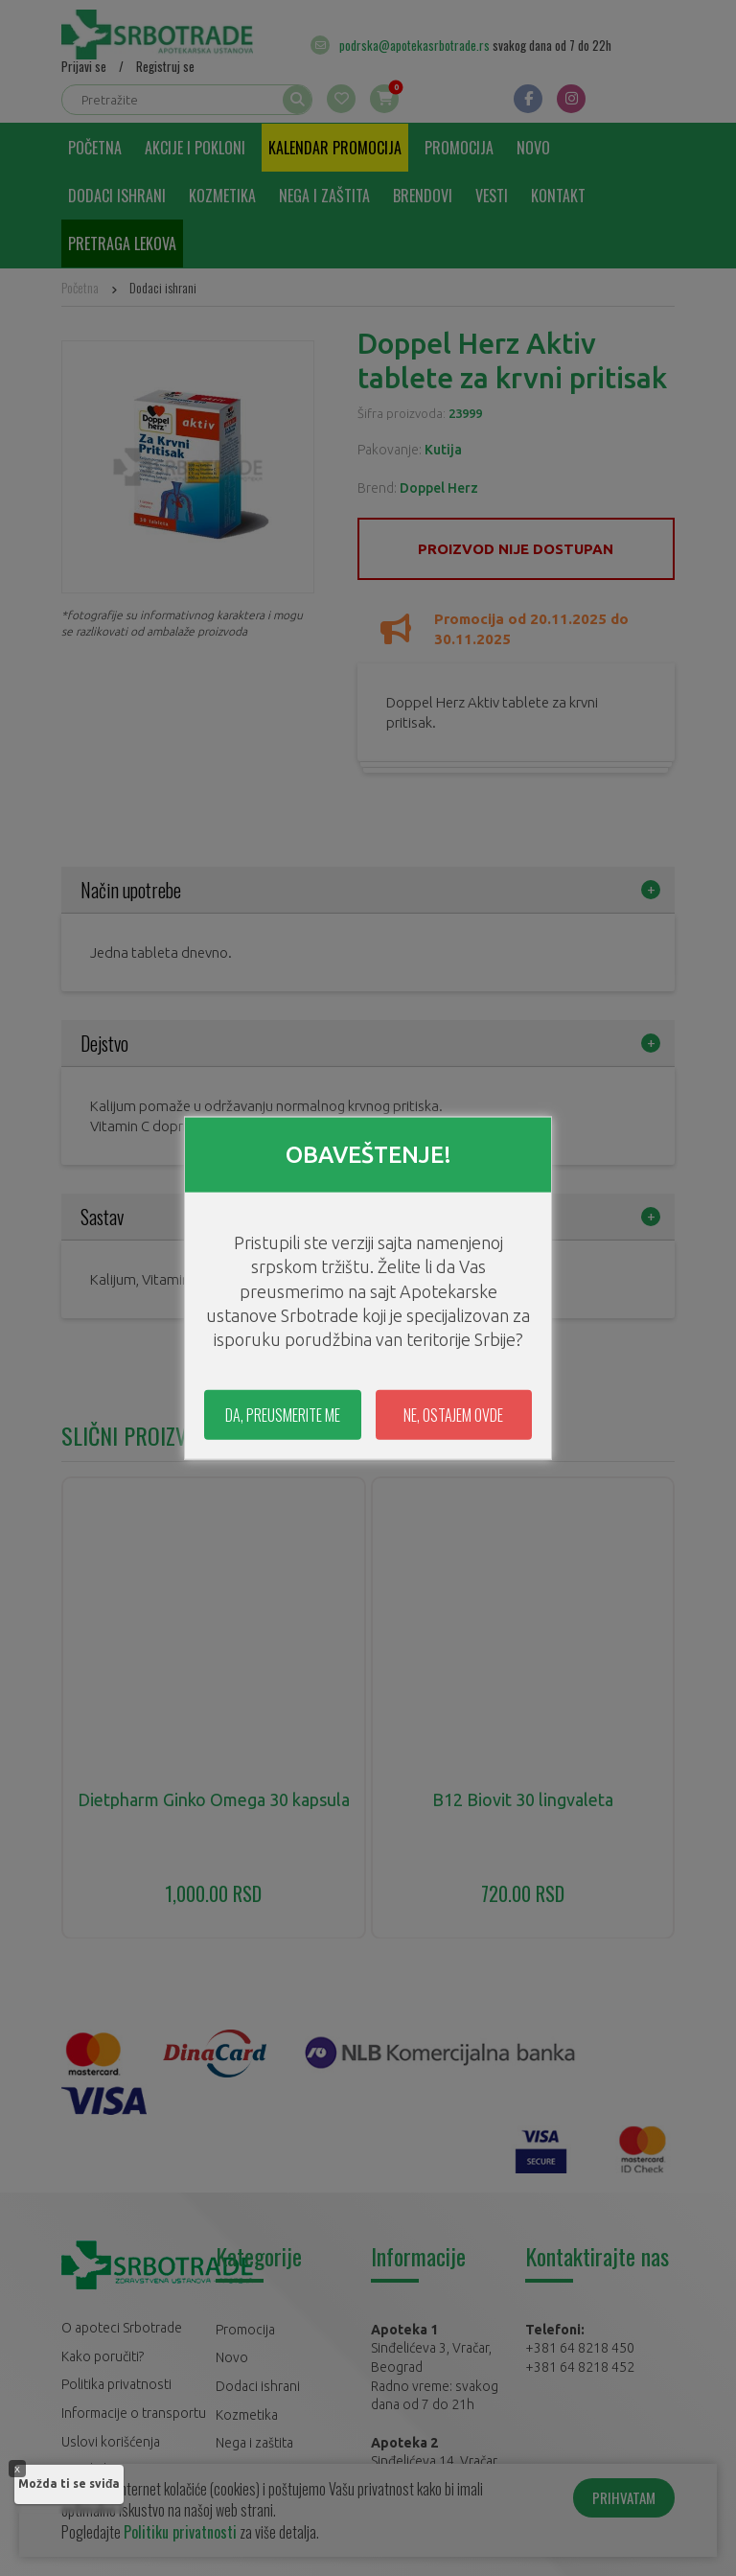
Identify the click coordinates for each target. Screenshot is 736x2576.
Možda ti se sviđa (69, 2483)
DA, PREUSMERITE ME (282, 1415)
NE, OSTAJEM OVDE (453, 1415)
